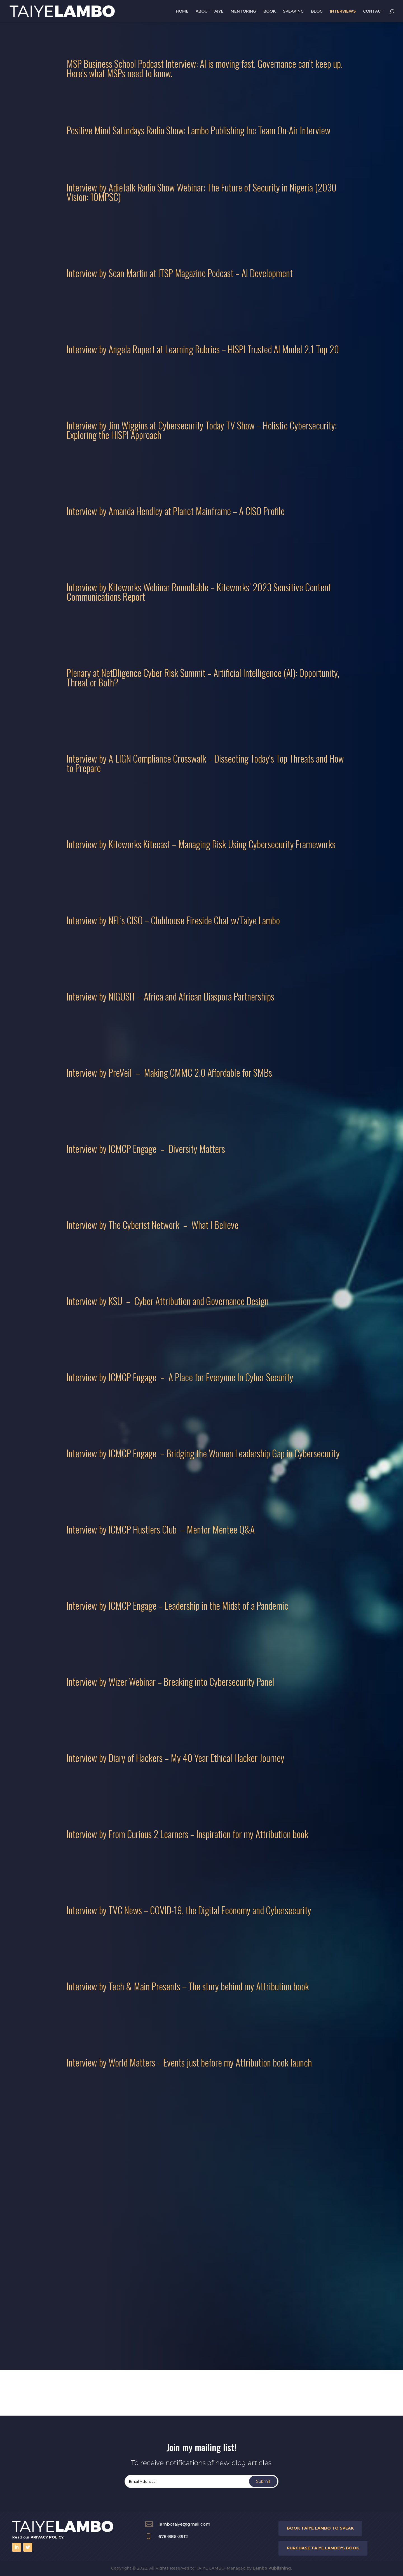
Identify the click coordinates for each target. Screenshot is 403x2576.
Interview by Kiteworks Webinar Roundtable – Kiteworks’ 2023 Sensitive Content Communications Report (199, 592)
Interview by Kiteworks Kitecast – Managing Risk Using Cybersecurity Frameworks (201, 844)
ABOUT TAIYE (209, 11)
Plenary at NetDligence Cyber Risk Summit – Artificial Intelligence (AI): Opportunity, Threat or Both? (203, 677)
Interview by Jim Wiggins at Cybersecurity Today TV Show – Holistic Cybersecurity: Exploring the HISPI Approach (202, 430)
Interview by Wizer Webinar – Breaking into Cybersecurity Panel (170, 1681)
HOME (182, 11)
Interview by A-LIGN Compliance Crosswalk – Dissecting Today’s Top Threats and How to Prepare (205, 763)
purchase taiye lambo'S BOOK (323, 2548)
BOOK (269, 11)
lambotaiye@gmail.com (184, 2524)
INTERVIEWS (343, 11)
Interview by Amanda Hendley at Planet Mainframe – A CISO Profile (176, 511)
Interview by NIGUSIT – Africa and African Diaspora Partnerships (170, 996)
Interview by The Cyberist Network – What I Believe (152, 1224)
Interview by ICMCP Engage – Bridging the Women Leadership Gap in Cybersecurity (203, 1453)
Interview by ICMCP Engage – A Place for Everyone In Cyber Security (180, 1377)
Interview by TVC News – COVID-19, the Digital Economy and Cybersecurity (189, 1910)
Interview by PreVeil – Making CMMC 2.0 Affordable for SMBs (169, 1072)
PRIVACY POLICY (47, 2537)
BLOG (317, 11)
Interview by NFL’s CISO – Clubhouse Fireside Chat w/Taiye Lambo (173, 920)
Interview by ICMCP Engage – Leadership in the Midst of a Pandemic (177, 1605)
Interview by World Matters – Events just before (144, 2062)
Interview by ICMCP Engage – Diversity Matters (146, 1148)
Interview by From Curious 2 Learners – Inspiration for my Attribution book (187, 1834)
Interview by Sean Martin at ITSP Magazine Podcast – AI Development (180, 273)
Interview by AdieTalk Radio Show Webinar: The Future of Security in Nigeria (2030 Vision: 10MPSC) (201, 192)
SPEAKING (293, 11)
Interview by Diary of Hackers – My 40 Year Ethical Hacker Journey (175, 1757)
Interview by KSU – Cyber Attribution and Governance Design (168, 1301)
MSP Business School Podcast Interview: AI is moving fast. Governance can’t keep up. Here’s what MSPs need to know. (205, 68)
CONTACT (373, 11)
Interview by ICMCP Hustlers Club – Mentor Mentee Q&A (161, 1529)
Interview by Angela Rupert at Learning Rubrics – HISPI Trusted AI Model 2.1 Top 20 (203, 349)
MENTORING (243, 11)
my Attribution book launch (267, 2062)
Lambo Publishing (272, 2568)
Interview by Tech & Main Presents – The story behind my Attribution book (188, 1986)
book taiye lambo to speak (320, 2528)
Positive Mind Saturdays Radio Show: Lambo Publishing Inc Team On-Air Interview (199, 130)
